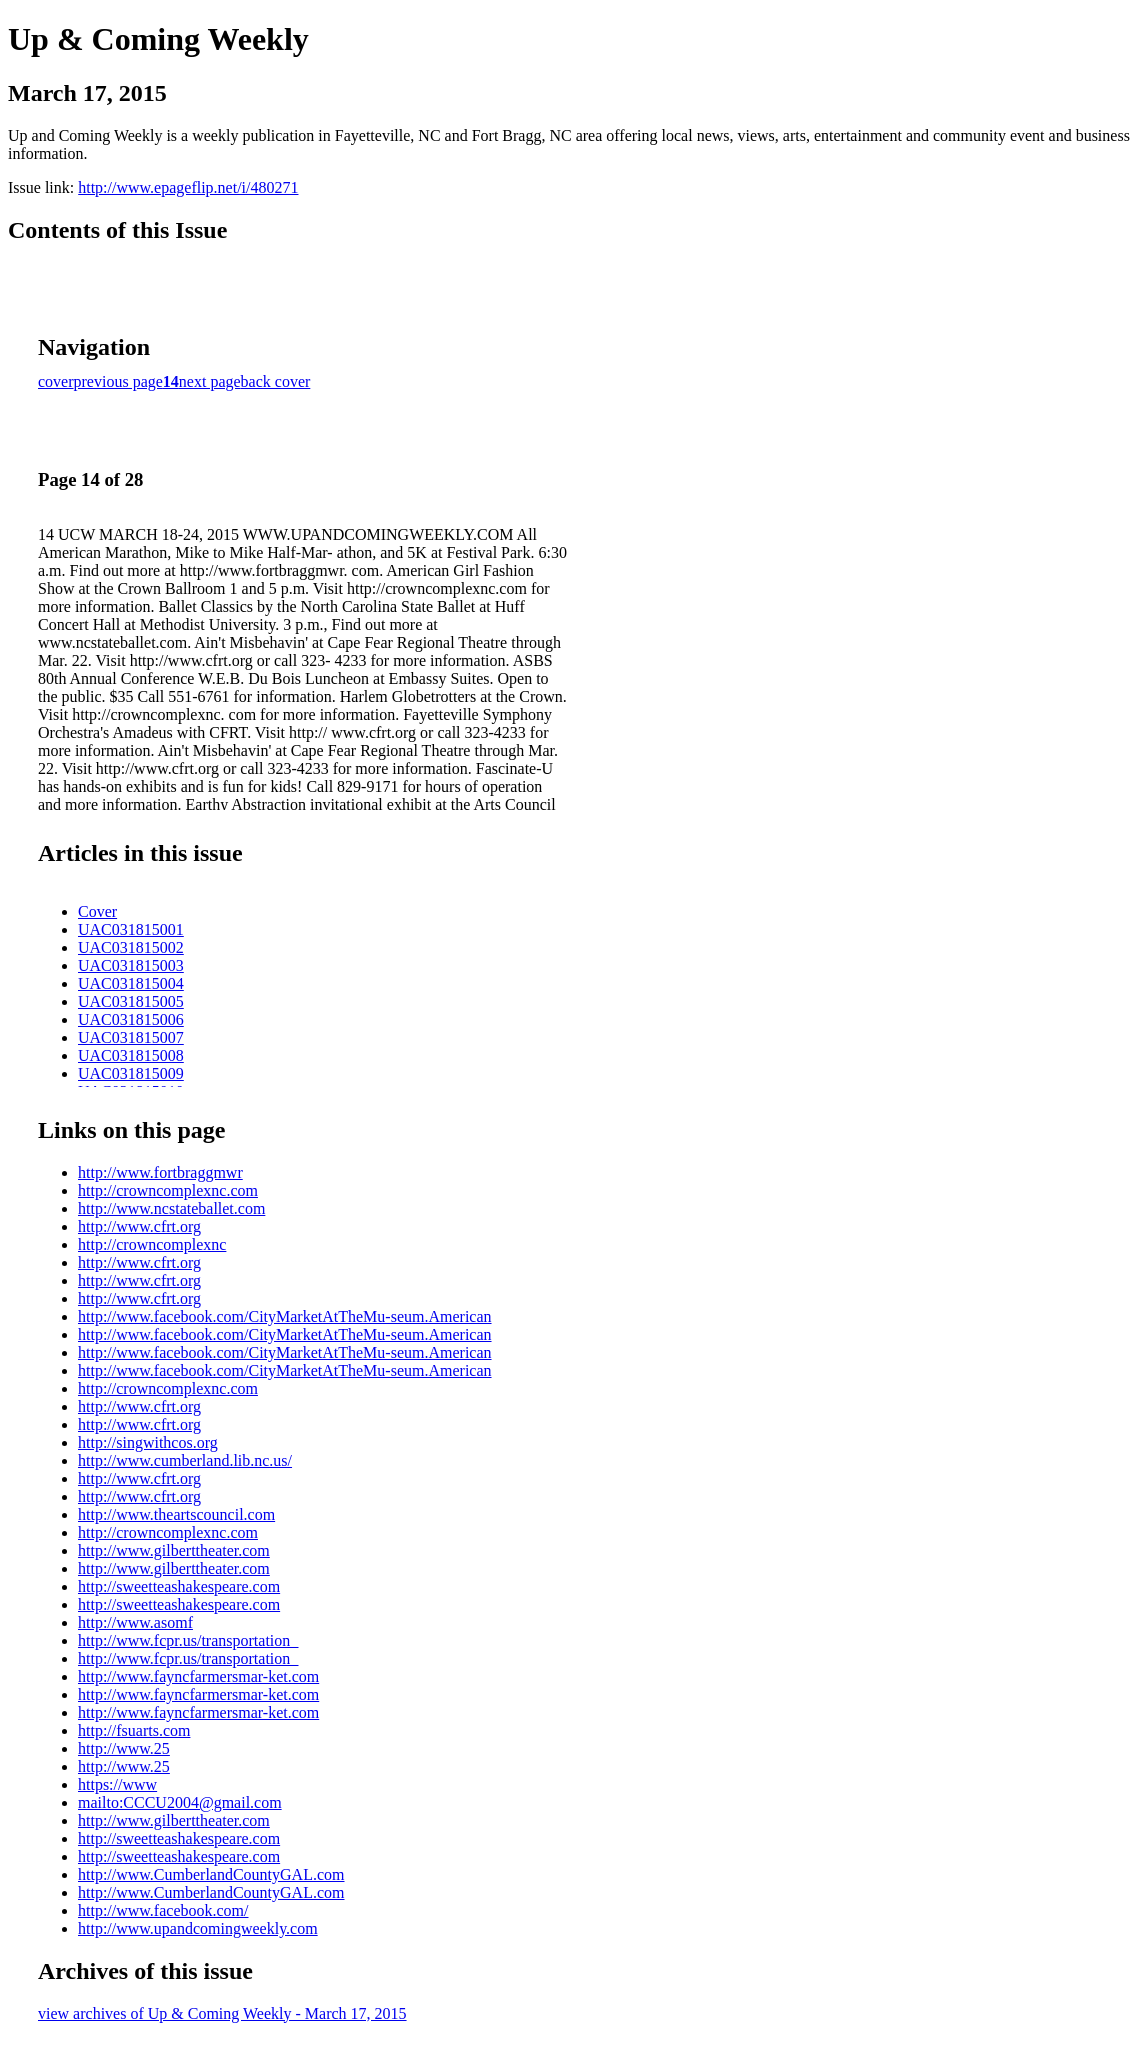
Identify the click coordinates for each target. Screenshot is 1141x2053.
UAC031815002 (131, 947)
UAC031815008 (131, 1055)
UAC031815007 (131, 1037)
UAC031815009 (131, 1073)
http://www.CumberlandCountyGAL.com (211, 1874)
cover (56, 381)
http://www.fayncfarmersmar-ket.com (198, 1676)
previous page (118, 381)
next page (210, 381)
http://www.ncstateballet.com (171, 1208)
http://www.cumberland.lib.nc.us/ (185, 1460)
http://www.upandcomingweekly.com (198, 1928)
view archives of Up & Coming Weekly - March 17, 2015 (222, 2013)
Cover (97, 911)
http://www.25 (124, 1748)
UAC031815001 (131, 929)
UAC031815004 (131, 983)
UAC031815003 (131, 965)
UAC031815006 (131, 1019)
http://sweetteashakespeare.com (179, 1586)
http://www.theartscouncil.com (176, 1514)
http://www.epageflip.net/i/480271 (188, 187)
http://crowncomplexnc (152, 1244)
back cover (276, 381)
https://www (117, 1784)
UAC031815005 (131, 1001)
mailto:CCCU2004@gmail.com (180, 1802)
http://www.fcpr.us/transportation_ (188, 1640)
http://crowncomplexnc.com (168, 1190)
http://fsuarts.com (134, 1730)
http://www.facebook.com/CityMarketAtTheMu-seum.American (285, 1316)
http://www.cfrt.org (139, 1226)
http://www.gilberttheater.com (174, 1550)
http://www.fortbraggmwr (160, 1172)
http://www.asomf (135, 1622)
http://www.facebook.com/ (163, 1910)
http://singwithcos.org (148, 1442)
